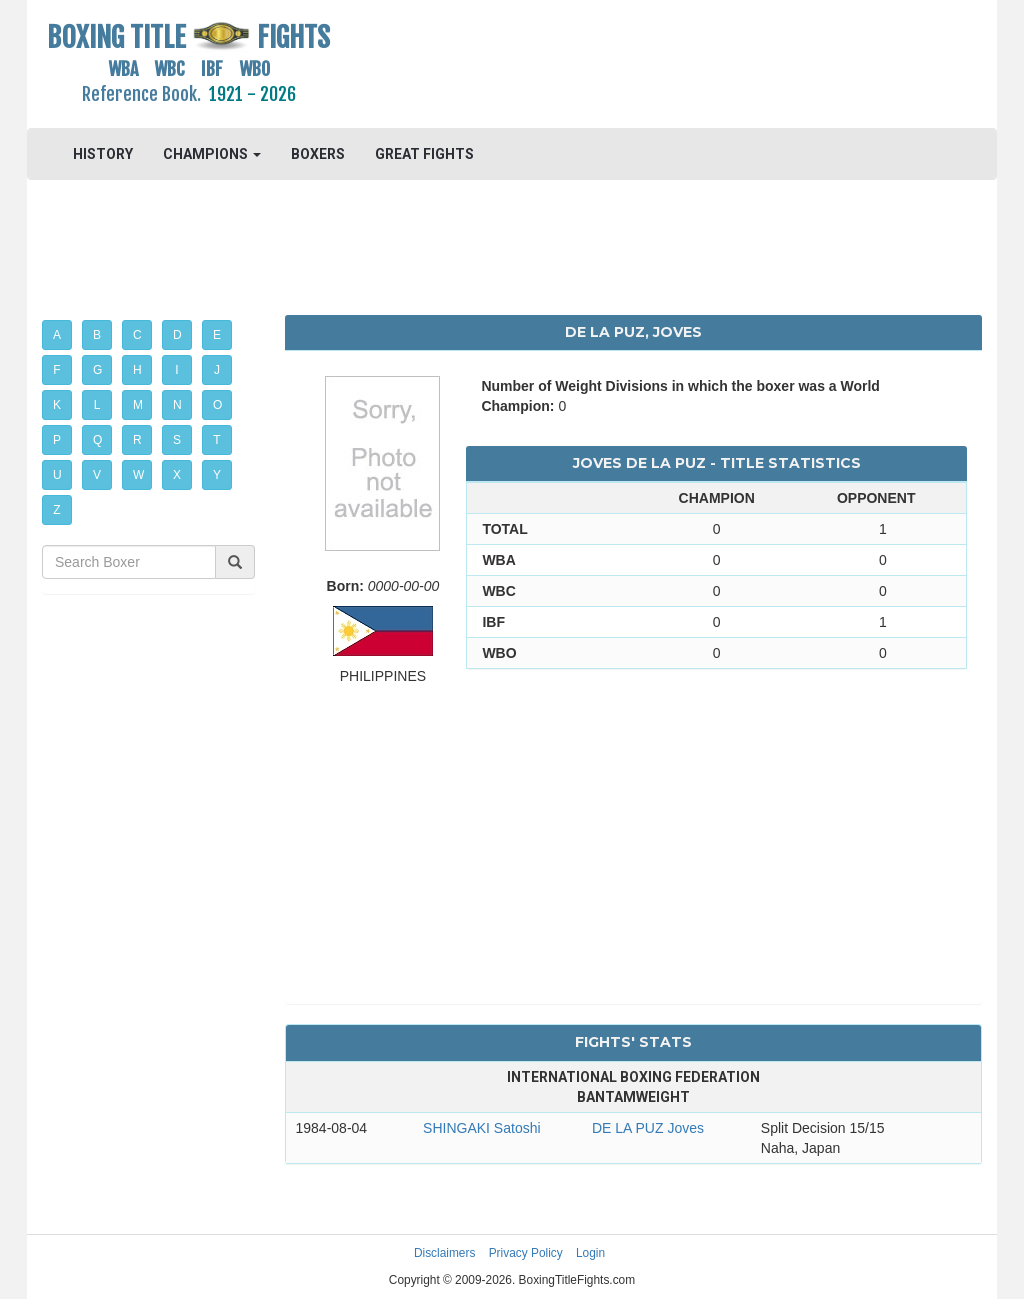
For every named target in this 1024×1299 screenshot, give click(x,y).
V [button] (97, 475)
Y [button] (217, 475)
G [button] (97, 370)
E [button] (217, 335)
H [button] (137, 370)
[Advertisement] (633, 65)
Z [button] (56, 510)
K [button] (57, 405)
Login (590, 1253)
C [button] (137, 335)
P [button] (57, 440)
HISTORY (103, 154)
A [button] (57, 335)
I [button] (176, 370)
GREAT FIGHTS (424, 154)
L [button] (97, 405)
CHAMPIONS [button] (212, 154)
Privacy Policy (526, 1253)
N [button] (177, 405)
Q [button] (97, 440)
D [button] (177, 335)
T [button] (216, 440)
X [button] (177, 475)
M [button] (138, 405)
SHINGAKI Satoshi (482, 1128)
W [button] (138, 475)
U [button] (57, 475)
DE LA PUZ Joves (648, 1128)
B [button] (97, 335)
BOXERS (318, 154)
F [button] (56, 370)
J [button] (217, 370)
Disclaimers (444, 1253)
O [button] (217, 405)
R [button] (137, 440)
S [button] (177, 440)
